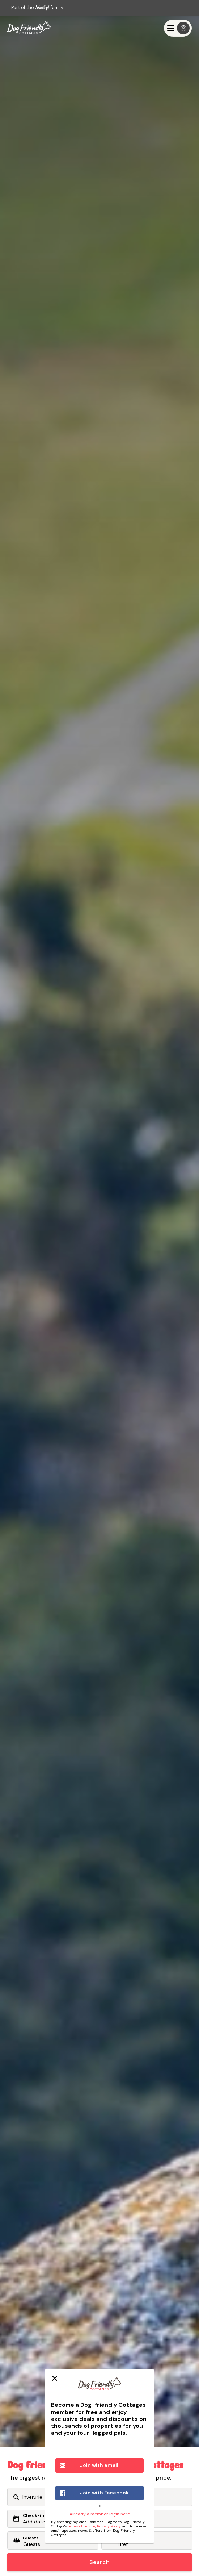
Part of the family (37, 7)
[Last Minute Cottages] (29, 28)
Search (99, 2562)
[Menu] (178, 28)
